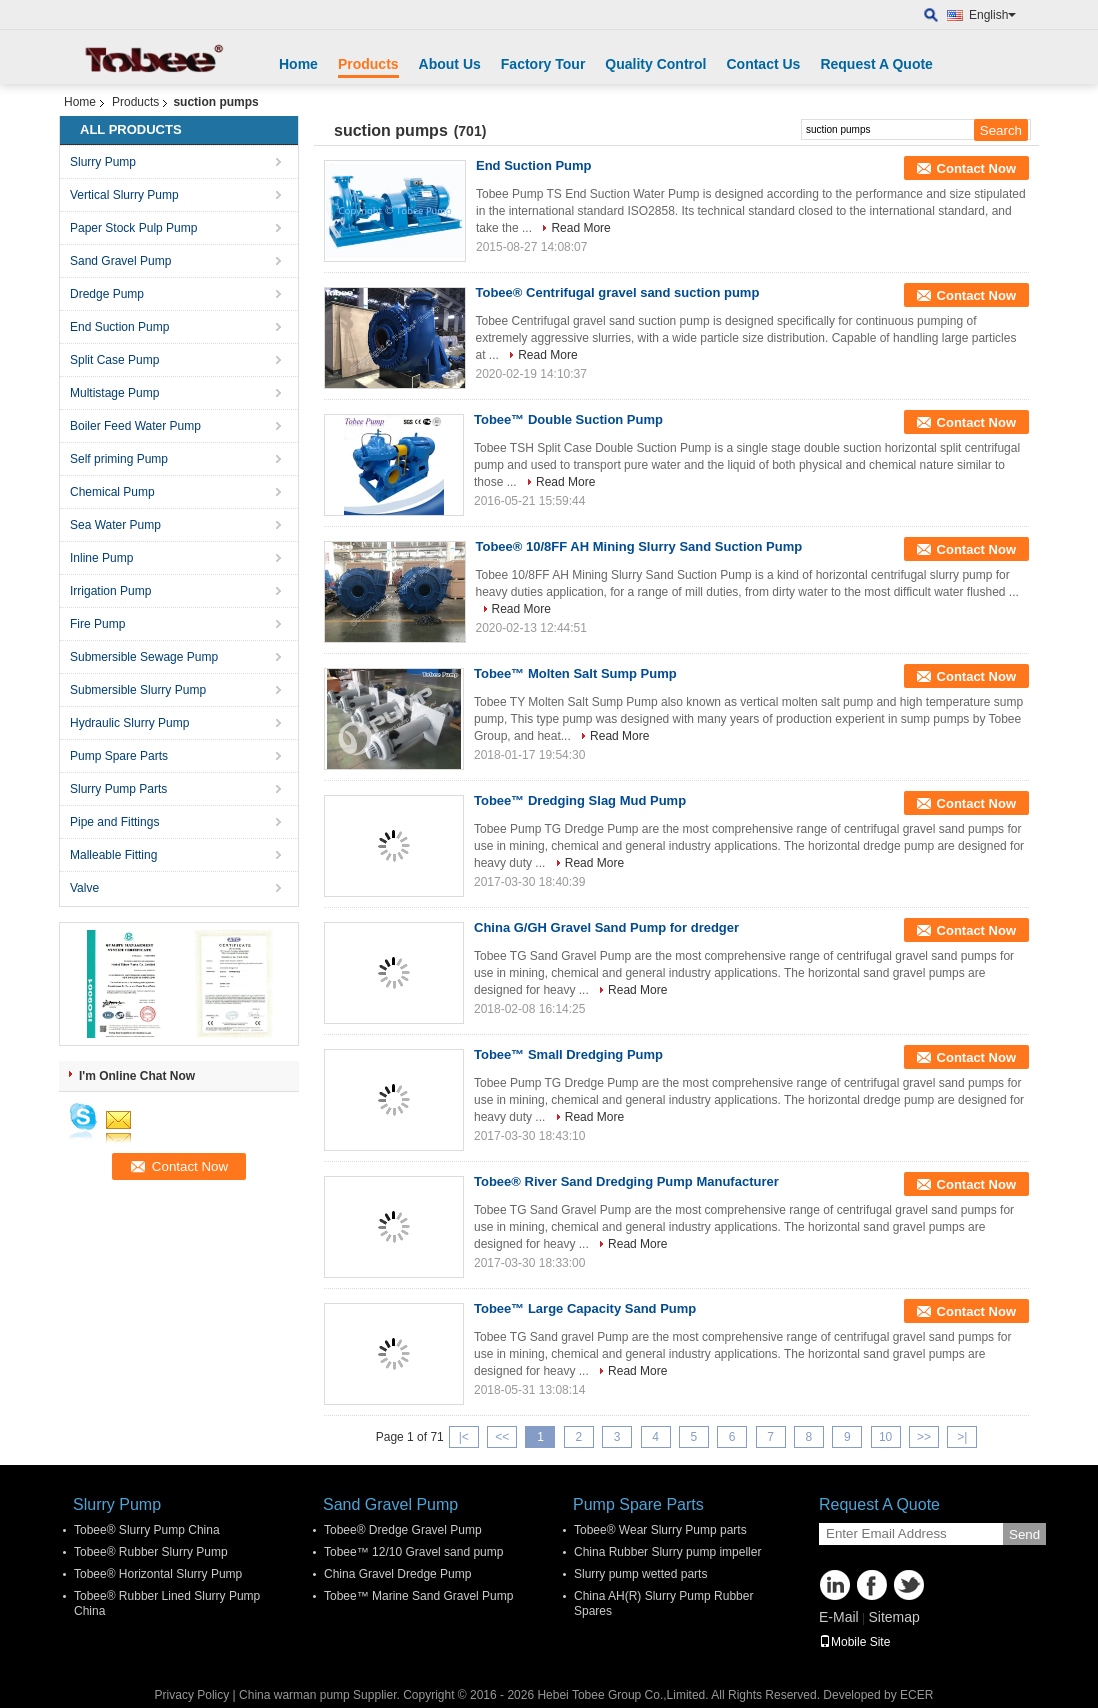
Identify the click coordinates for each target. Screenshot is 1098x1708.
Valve (84, 888)
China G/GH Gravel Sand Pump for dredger (606, 927)
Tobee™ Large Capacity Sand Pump (585, 1308)
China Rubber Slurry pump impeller (667, 1552)
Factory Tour (543, 64)
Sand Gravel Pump (120, 261)
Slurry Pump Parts (118, 789)
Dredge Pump (107, 294)
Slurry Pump (103, 162)
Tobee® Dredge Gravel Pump (403, 1530)
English (992, 15)
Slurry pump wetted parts (640, 1574)
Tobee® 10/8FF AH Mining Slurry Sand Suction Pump (639, 546)
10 (885, 1437)
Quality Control (655, 64)
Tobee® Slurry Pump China (147, 1530)
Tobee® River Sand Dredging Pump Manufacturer (626, 1181)
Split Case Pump (114, 360)
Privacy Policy (192, 1695)
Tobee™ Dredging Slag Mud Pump (580, 800)
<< (502, 1437)
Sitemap (893, 1617)
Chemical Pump (112, 492)
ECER (916, 1695)
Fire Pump (97, 624)
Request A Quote (876, 64)
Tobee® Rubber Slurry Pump (151, 1552)
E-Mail (839, 1617)
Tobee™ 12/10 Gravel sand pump (413, 1552)
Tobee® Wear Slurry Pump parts (660, 1530)
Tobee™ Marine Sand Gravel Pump (418, 1596)
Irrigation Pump (110, 591)
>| (962, 1437)
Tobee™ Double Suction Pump (568, 419)
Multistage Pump (114, 393)
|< (464, 1437)
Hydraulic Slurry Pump (129, 723)
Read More (580, 228)
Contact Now (976, 168)
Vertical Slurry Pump (124, 195)
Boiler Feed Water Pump (135, 426)
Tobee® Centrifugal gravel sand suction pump (618, 292)
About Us (450, 64)
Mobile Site (854, 1642)
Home (298, 64)
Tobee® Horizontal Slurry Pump (158, 1574)
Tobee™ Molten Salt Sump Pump (575, 673)
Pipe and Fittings (114, 822)
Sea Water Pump (115, 525)
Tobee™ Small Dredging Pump (568, 1054)
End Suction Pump (119, 327)
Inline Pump (101, 558)
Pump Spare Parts (119, 756)
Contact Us (763, 64)
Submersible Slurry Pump (138, 690)
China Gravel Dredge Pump (397, 1574)
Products (368, 64)
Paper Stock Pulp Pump (133, 228)
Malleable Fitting (113, 855)
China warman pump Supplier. (321, 1695)
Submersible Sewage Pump (144, 657)
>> (924, 1437)
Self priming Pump (119, 459)
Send (1024, 1534)
